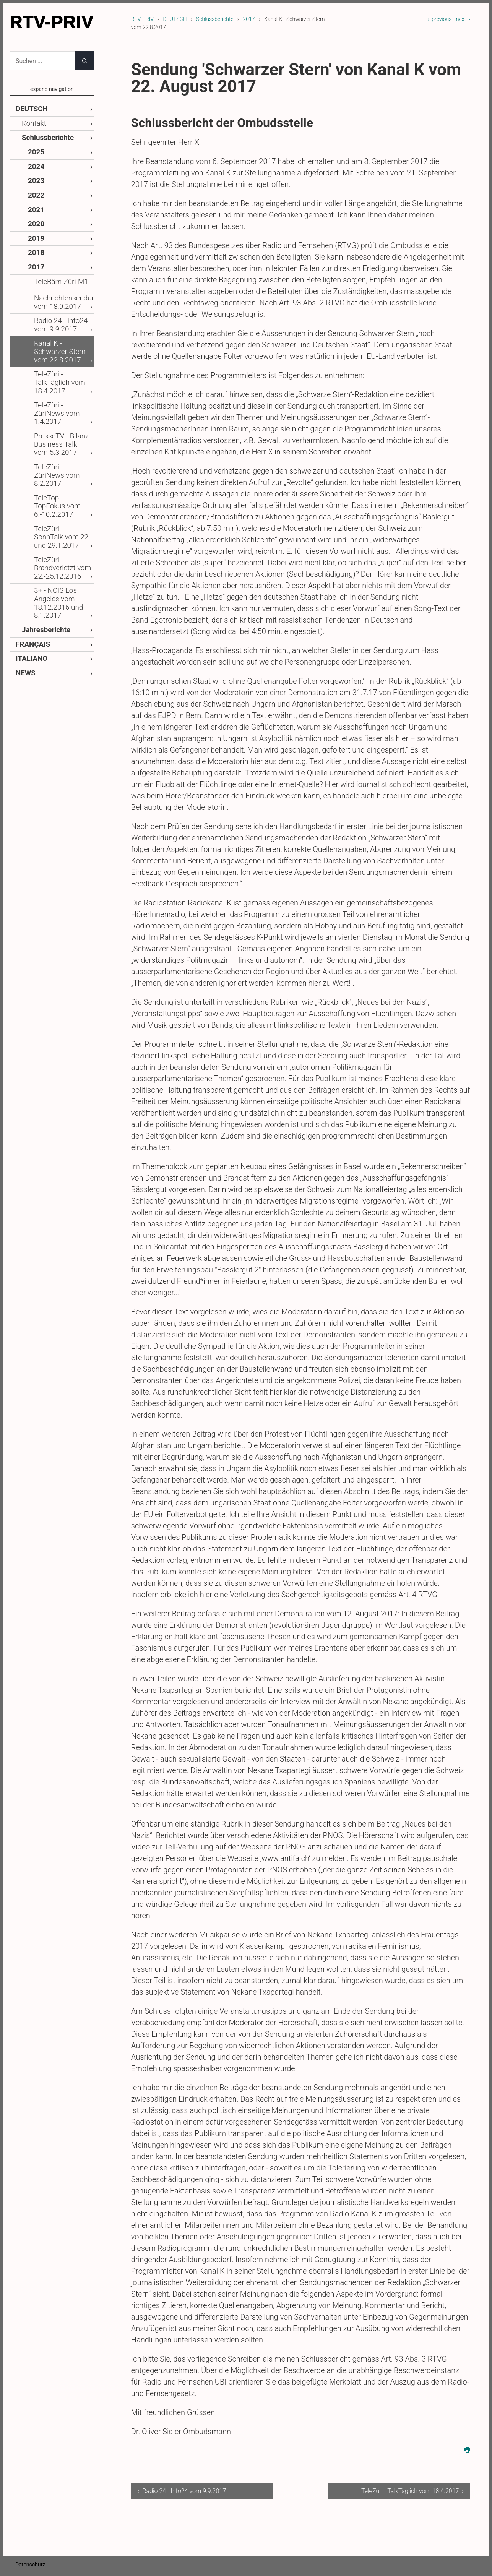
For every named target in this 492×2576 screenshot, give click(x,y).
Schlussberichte (215, 19)
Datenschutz (30, 2564)
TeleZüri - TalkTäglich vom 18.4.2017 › (412, 2491)
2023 (35, 174)
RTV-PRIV (142, 19)
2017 (249, 19)
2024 (35, 161)
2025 (35, 147)
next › (463, 19)
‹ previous (439, 19)
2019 (35, 226)
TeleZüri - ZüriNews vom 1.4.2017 (60, 357)
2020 (35, 213)
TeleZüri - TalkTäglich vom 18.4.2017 (62, 337)
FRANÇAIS (30, 543)
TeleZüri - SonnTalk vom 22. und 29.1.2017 (59, 448)
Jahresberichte (42, 530)
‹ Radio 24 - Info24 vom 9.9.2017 (182, 2491)
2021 (35, 200)
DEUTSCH (175, 19)
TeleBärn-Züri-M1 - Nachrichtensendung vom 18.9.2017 (62, 273)
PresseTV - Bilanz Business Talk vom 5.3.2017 (59, 381)
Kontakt (32, 121)
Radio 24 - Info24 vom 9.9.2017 (57, 297)
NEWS (24, 569)
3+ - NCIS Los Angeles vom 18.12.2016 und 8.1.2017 (55, 506)
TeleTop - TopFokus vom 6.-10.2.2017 (60, 425)
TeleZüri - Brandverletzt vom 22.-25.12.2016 (58, 476)
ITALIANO (29, 556)
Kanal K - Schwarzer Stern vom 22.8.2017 (61, 317)
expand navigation (52, 89)
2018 (35, 239)
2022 (35, 187)
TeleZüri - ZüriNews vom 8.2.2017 (60, 404)
